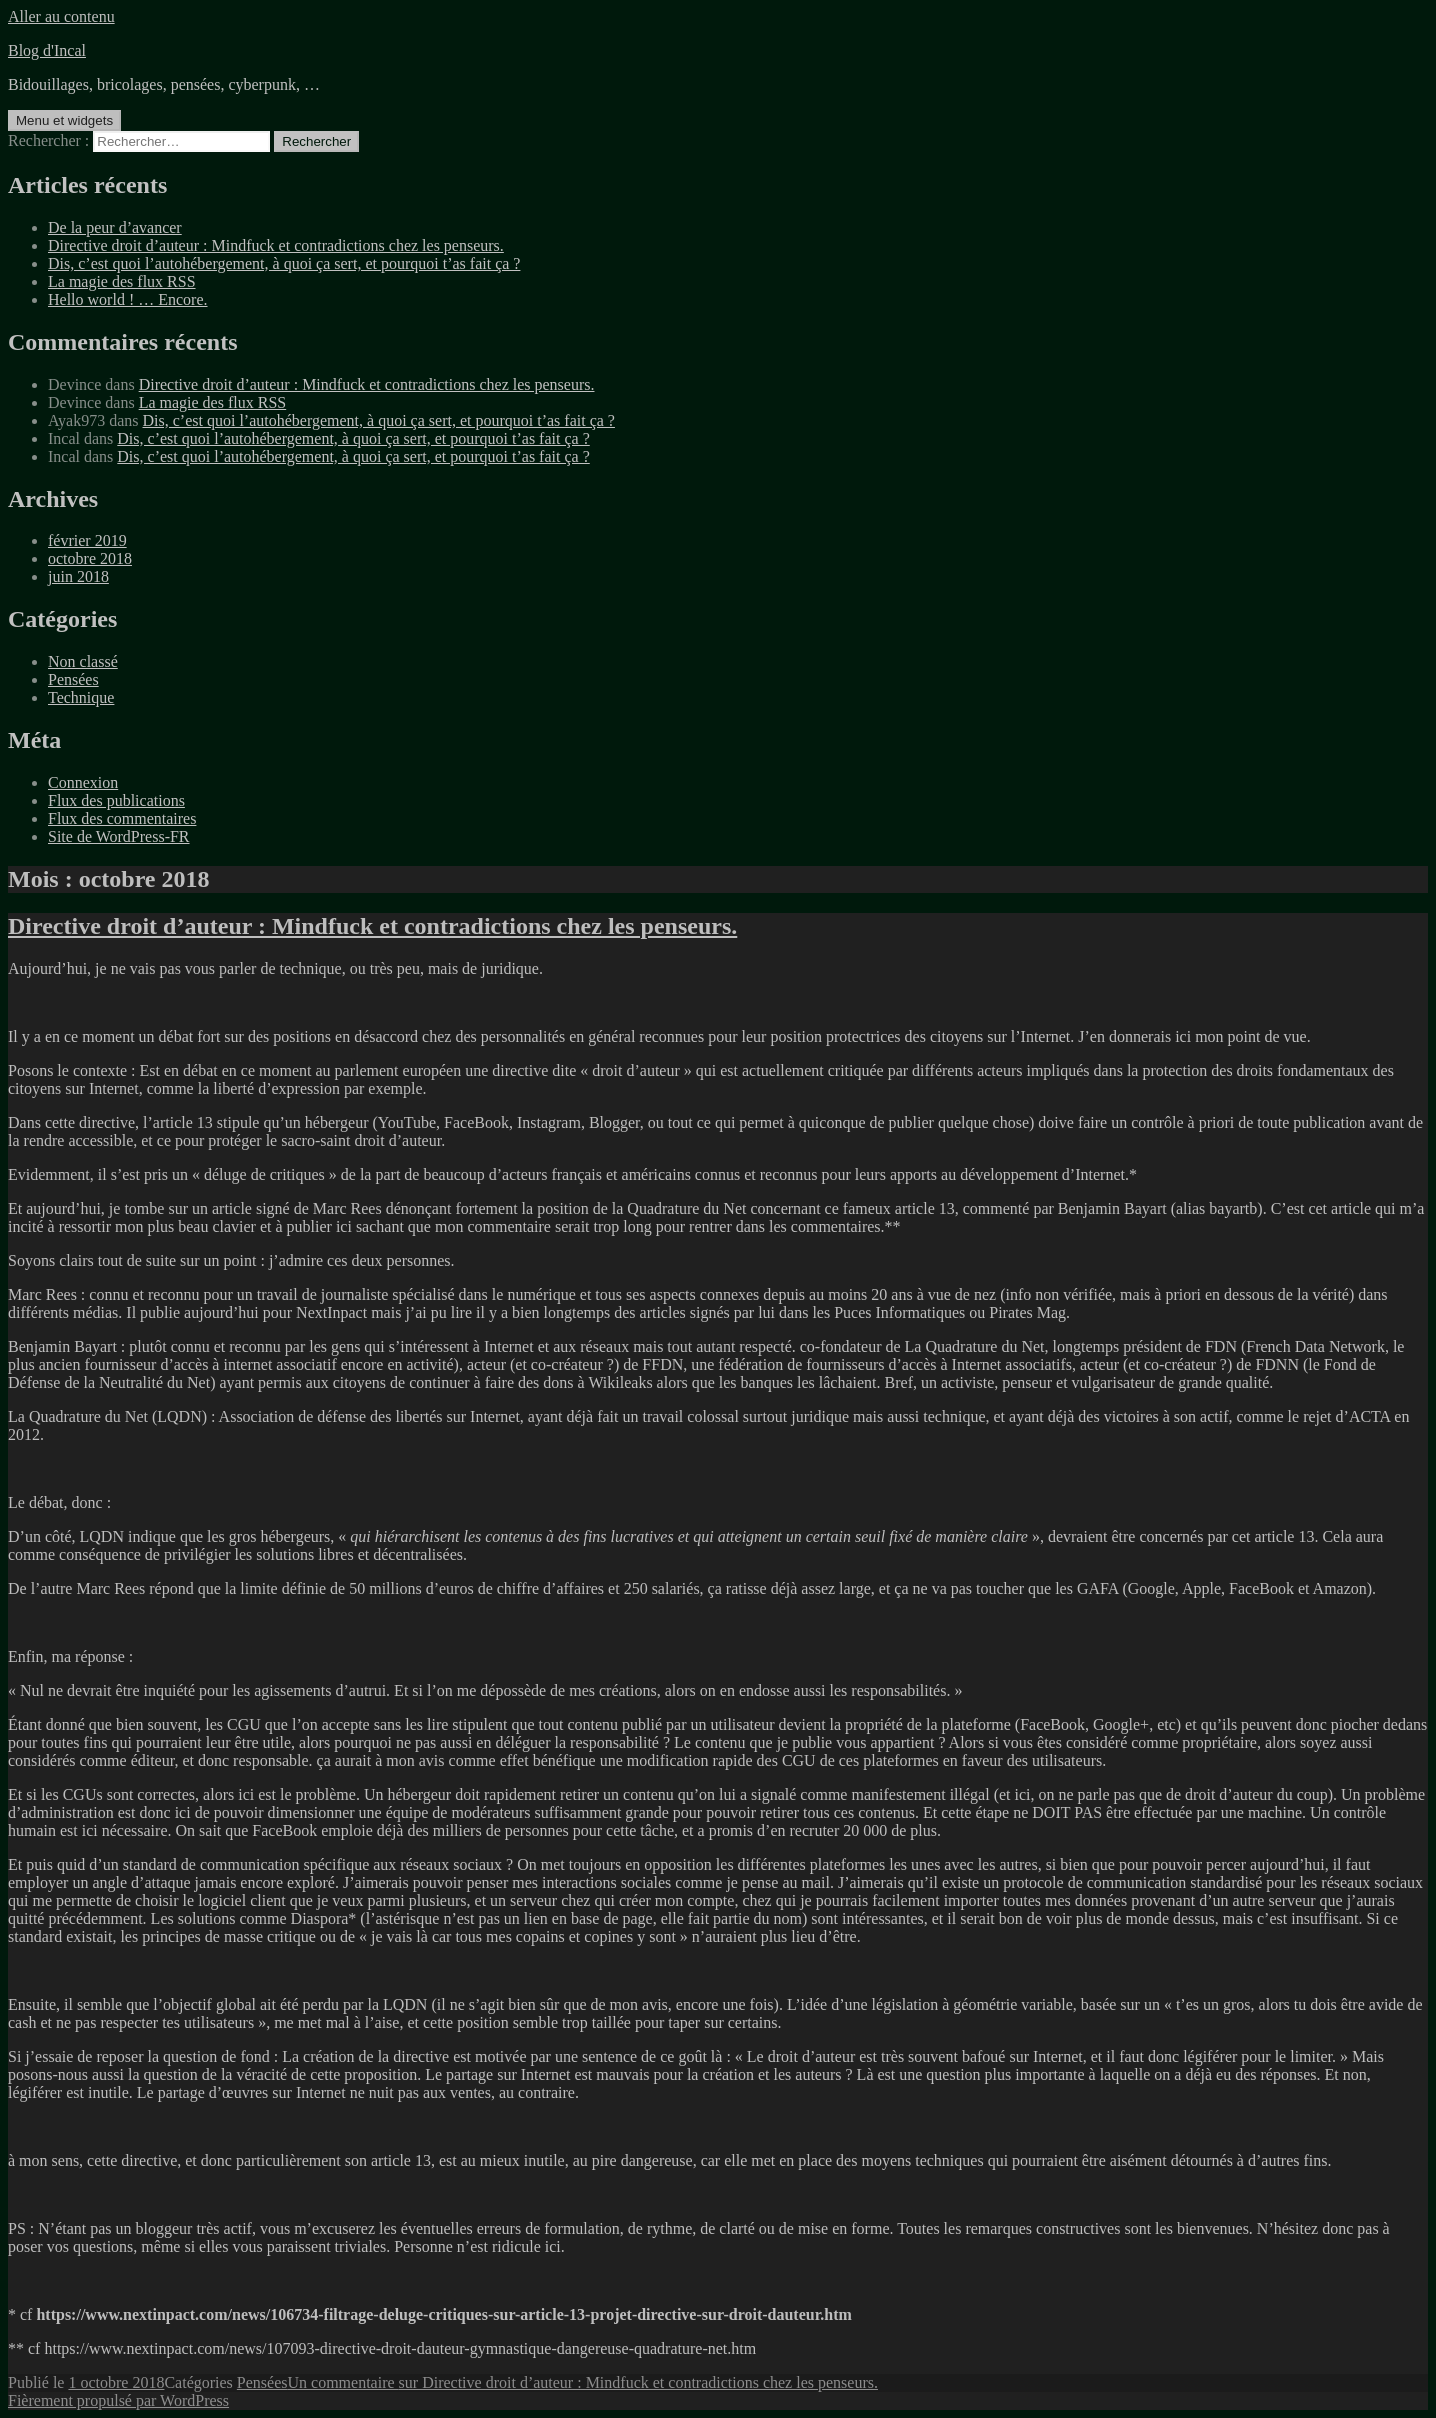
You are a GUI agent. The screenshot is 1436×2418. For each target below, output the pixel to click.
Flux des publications (116, 800)
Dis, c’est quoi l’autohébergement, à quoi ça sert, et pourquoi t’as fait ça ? (284, 263)
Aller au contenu (61, 16)
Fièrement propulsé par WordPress (118, 2400)
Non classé (83, 661)
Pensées (73, 679)
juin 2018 (78, 576)
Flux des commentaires (122, 818)
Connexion (83, 782)
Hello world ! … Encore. (128, 299)
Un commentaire (583, 2382)
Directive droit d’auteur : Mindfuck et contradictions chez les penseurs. (276, 245)
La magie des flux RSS (122, 281)
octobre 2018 (90, 558)
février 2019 (87, 540)
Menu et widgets (64, 120)
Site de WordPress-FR (119, 836)
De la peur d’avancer (115, 227)
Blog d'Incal (47, 50)
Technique (81, 697)
